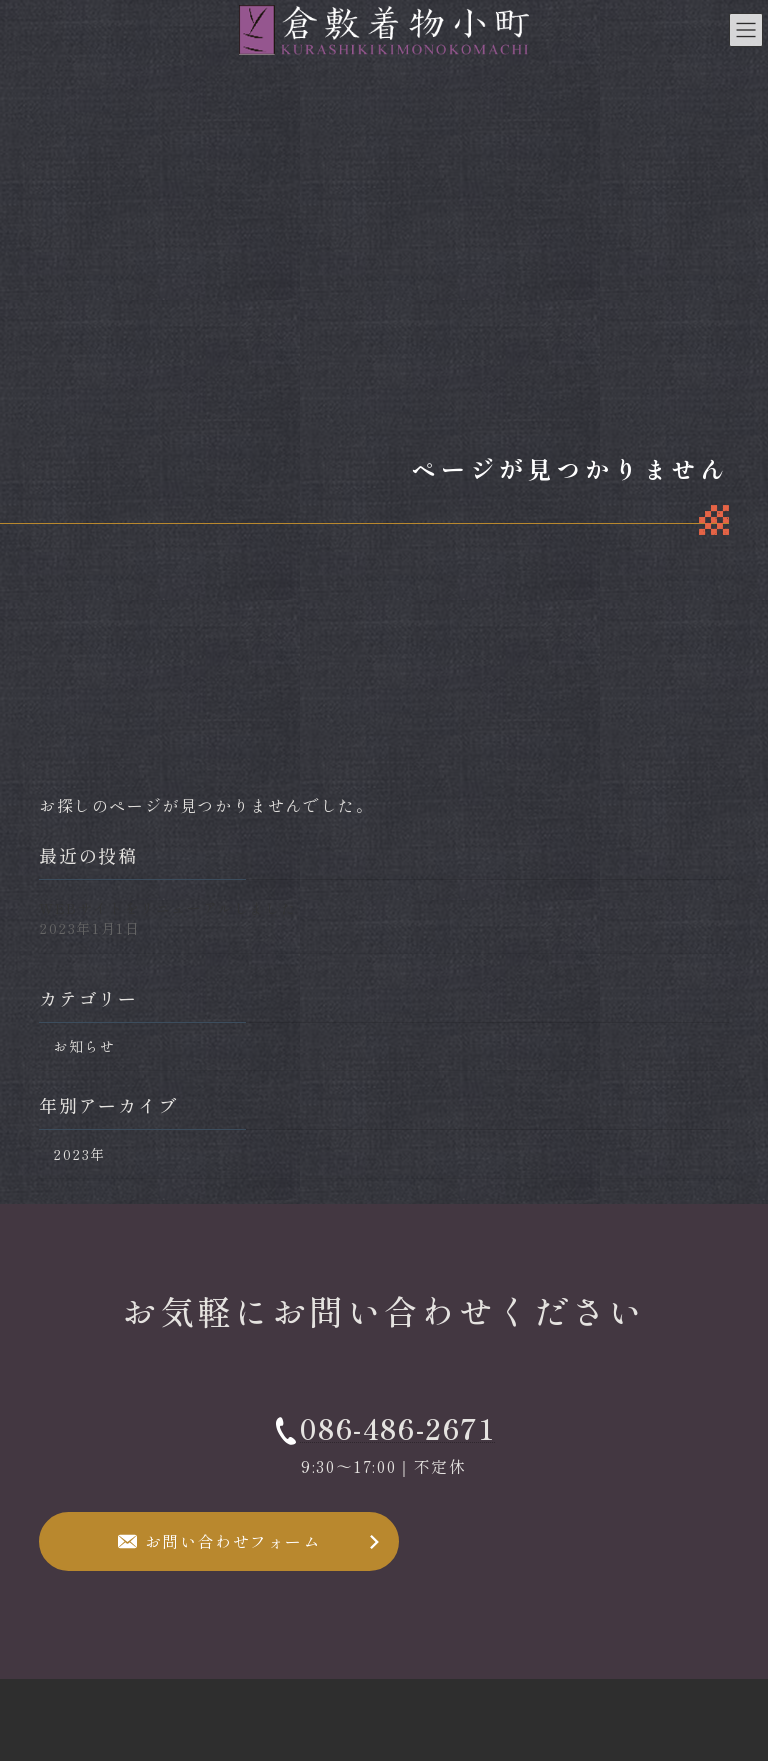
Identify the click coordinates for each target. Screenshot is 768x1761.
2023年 (79, 1154)
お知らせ (84, 1047)
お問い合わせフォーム (233, 1541)
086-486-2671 (397, 1428)
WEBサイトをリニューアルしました (167, 908)
